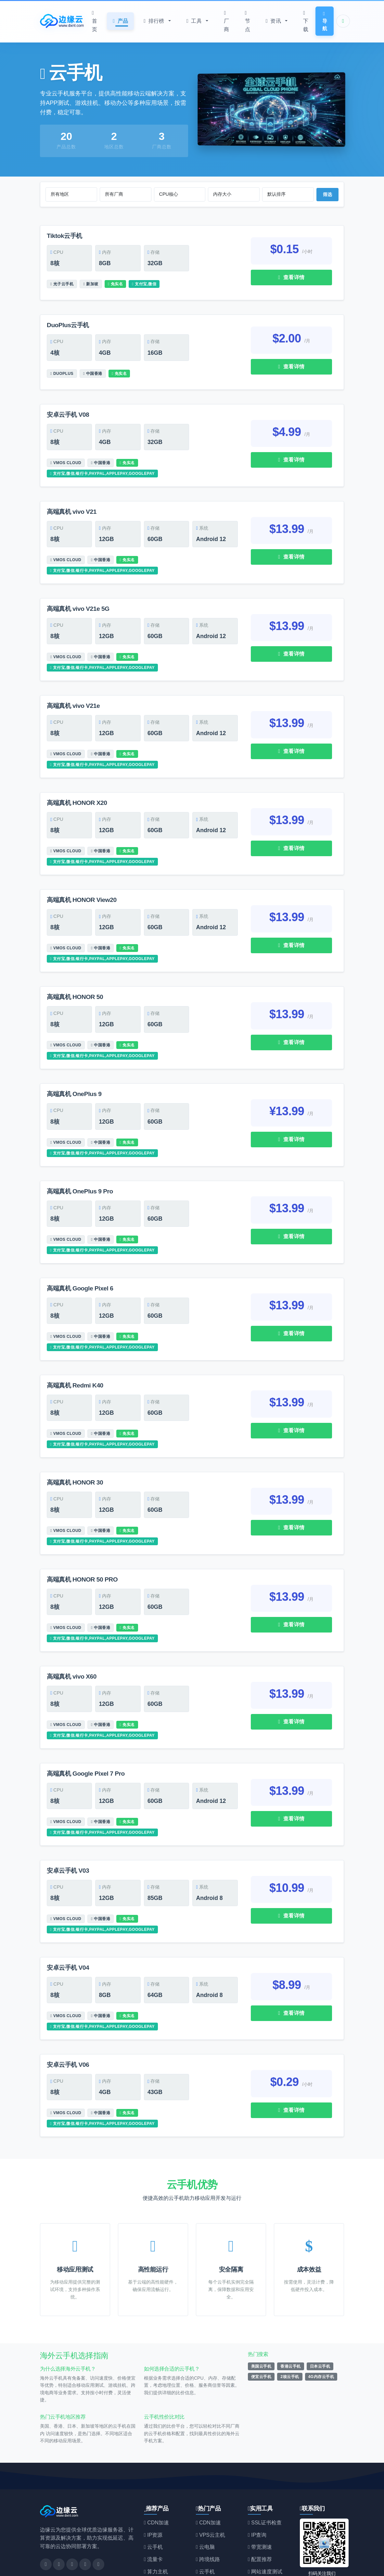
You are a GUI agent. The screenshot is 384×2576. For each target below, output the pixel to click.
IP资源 (153, 2494)
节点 (247, 21)
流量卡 (153, 2518)
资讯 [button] (274, 21)
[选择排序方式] (288, 194)
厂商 (226, 21)
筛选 (327, 194)
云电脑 (205, 2506)
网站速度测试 (265, 2530)
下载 (305, 21)
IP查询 (257, 2494)
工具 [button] (194, 21)
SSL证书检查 (265, 2482)
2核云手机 (289, 2336)
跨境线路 (208, 2518)
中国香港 (92, 368)
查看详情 (291, 277)
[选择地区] (71, 194)
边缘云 (66, 2566)
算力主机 (156, 2530)
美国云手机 (261, 2325)
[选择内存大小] (234, 194)
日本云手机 (320, 2325)
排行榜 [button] (155, 21)
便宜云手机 (261, 2336)
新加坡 (90, 282)
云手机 (76, 73)
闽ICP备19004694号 (318, 2566)
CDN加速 (156, 2482)
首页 (94, 21)
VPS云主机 (210, 2494)
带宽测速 (260, 2506)
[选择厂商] (125, 194)
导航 (324, 21)
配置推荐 (260, 2518)
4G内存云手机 (321, 2336)
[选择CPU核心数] (180, 194)
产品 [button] (120, 21)
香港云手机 (290, 2325)
